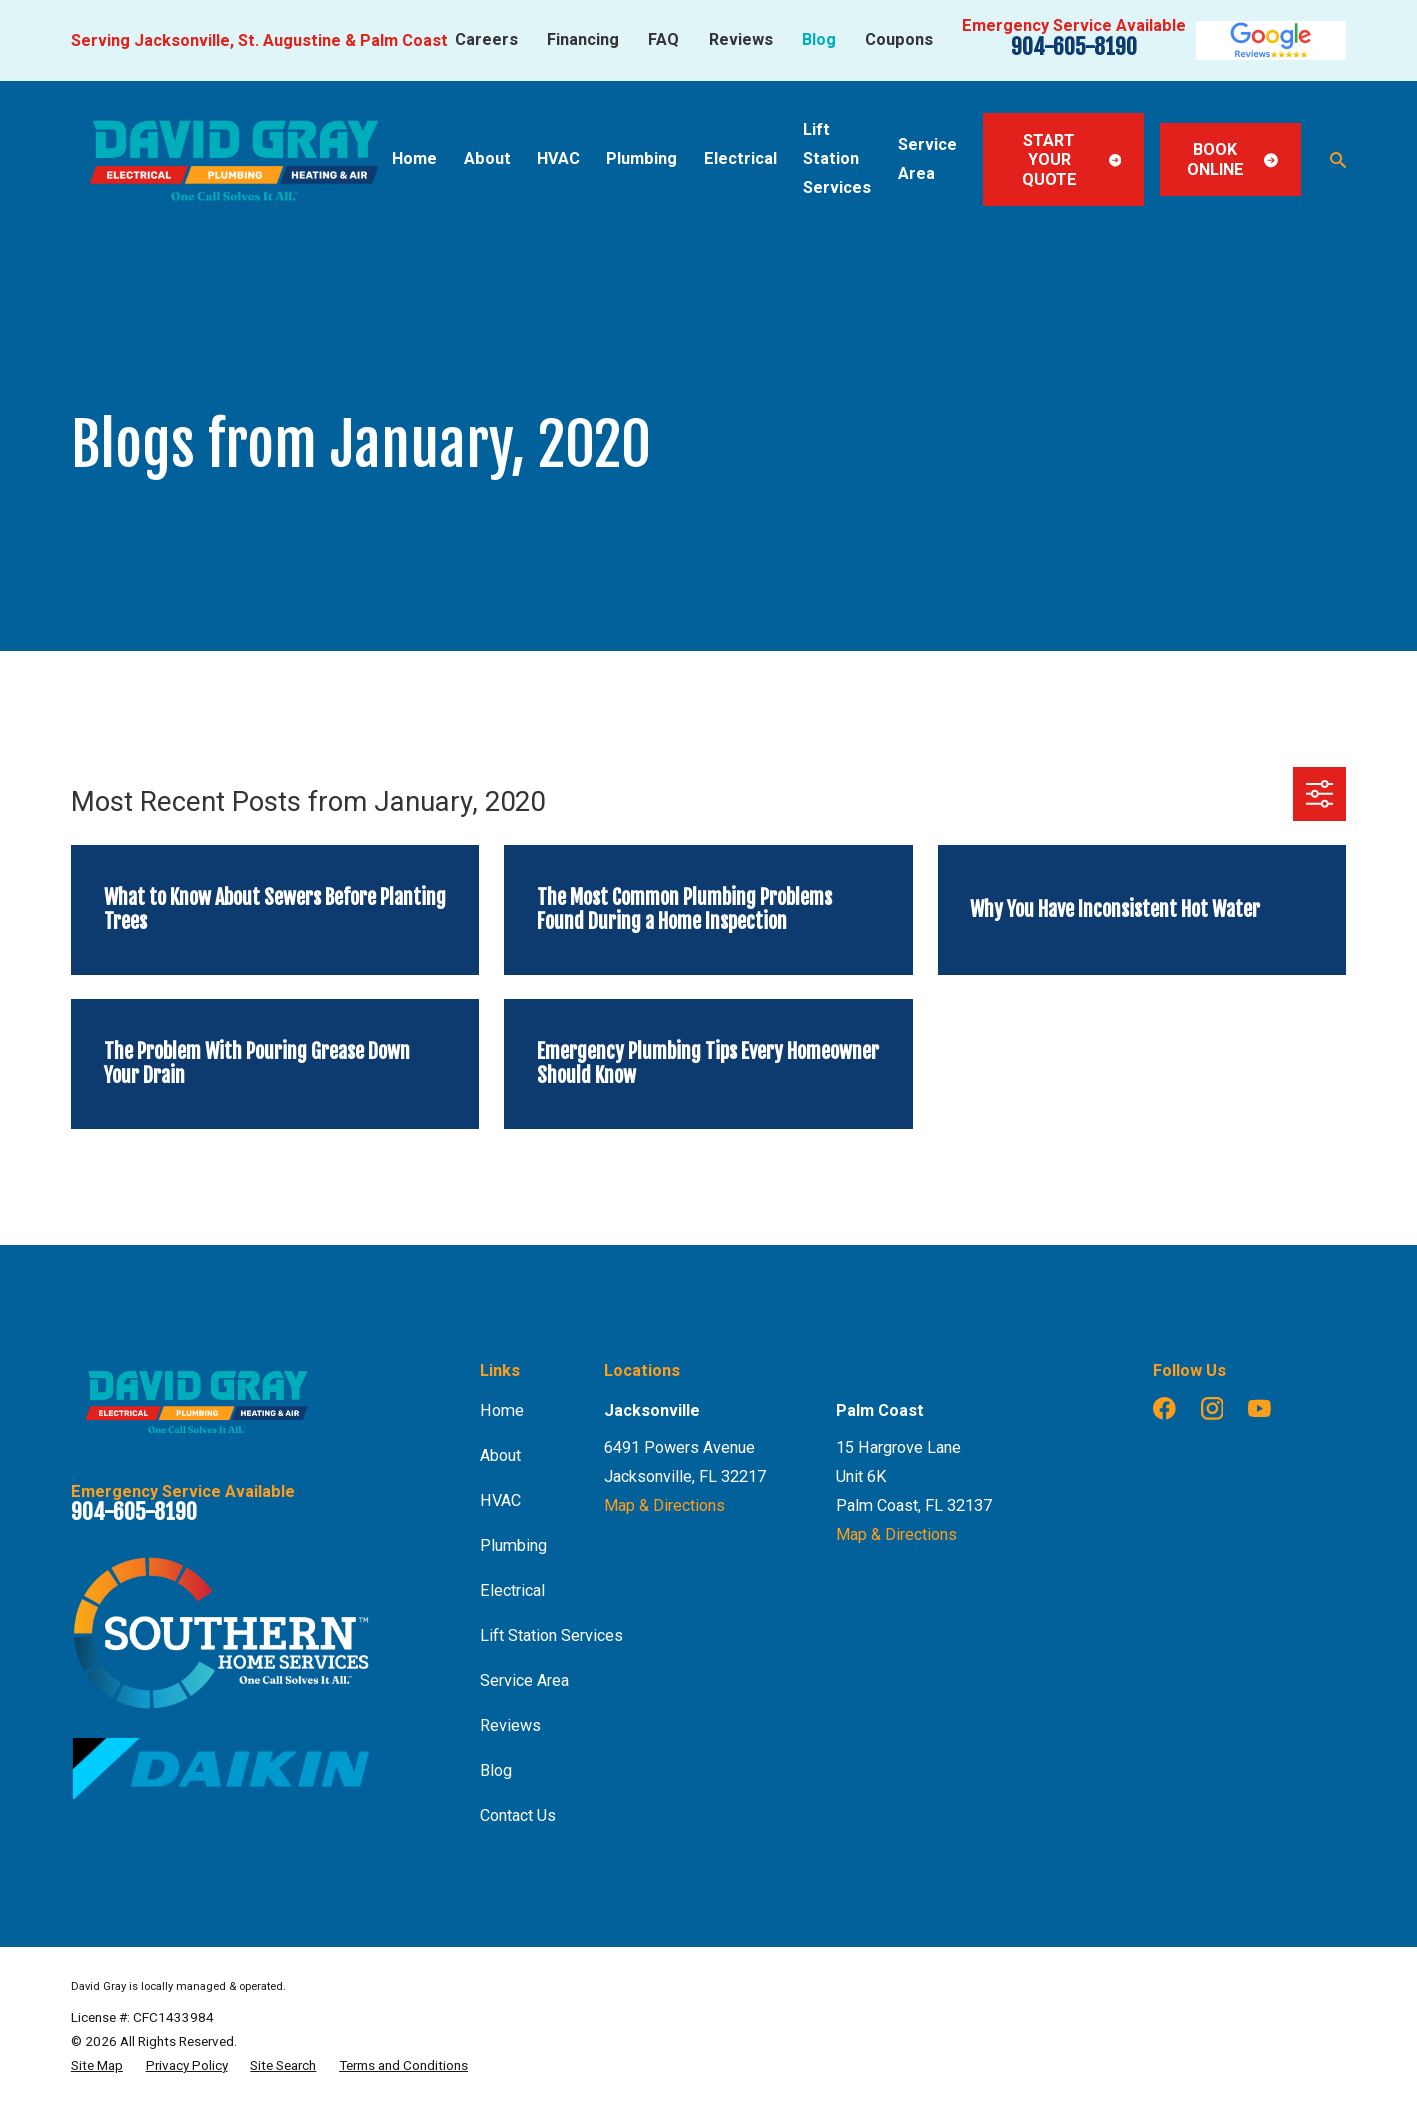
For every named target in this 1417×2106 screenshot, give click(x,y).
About (500, 1455)
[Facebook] (1164, 1408)
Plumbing (513, 1545)
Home (502, 1410)
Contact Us (518, 1815)
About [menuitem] (487, 158)
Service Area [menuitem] (927, 159)
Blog (819, 39)
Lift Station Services (551, 1635)
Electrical (512, 1590)
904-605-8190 (1074, 46)
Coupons (899, 39)
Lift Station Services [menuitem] (837, 158)
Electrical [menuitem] (740, 158)
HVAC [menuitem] (558, 158)
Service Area (524, 1680)
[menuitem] (97, 2065)
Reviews (741, 39)
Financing (583, 39)
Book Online (1232, 159)
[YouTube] (1259, 1408)
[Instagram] (1212, 1408)
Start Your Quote (1072, 160)
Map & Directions (664, 1505)
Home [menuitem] (414, 158)
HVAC (500, 1500)
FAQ (663, 39)
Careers (486, 39)
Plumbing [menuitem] (641, 158)
